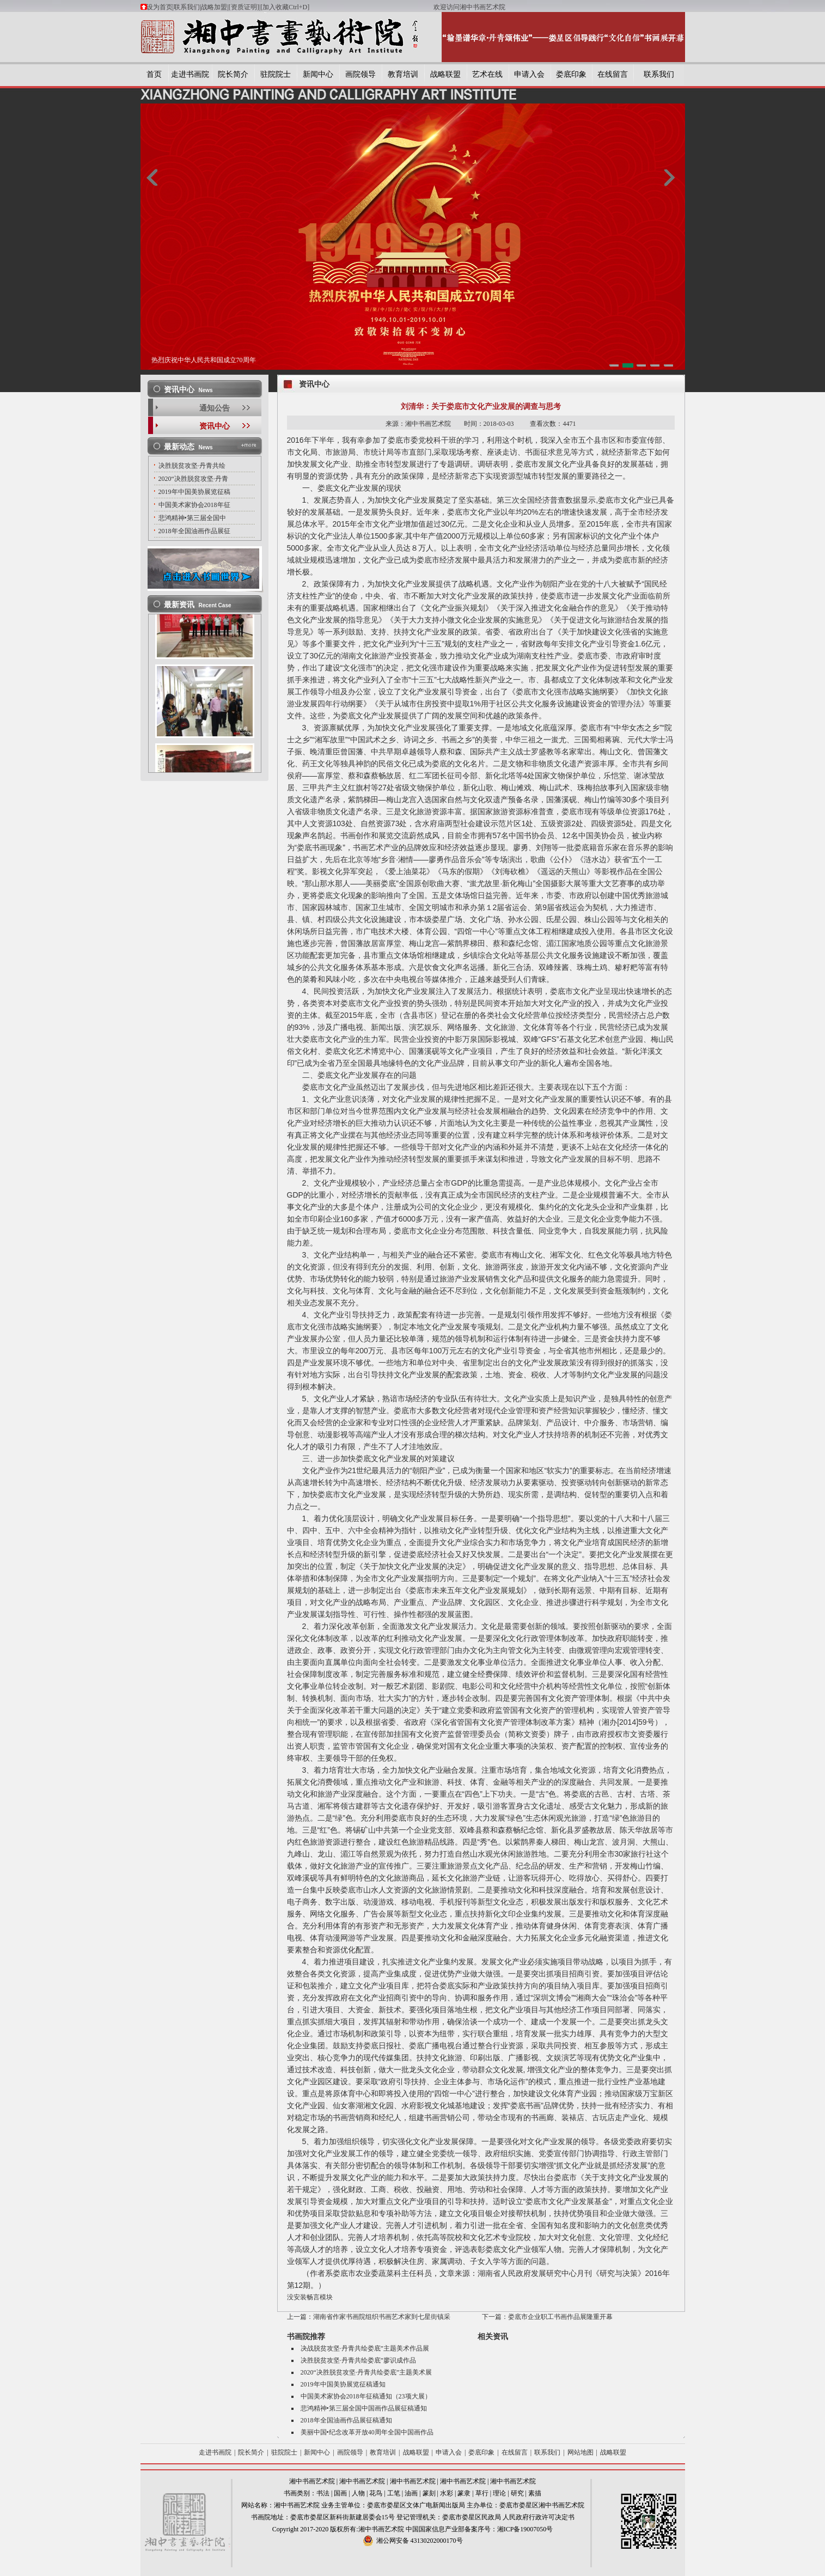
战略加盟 (214, 7)
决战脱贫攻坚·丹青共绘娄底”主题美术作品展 (365, 2348)
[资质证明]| (244, 7)
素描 (534, 2493)
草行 (481, 2493)
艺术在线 (487, 74)
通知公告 (214, 408)
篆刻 (429, 2493)
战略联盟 (445, 74)
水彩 (446, 2493)
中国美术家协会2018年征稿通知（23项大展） (366, 2396)
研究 (517, 2493)
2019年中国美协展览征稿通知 (343, 2384)
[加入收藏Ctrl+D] (346, 7)
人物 (358, 2493)
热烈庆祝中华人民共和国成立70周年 (203, 360)
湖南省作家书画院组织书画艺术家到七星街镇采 (381, 2317)
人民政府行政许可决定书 (539, 2517)
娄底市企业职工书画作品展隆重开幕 (560, 2317)
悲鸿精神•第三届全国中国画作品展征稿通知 (364, 2408)
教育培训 (403, 74)
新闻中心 (318, 74)
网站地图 (580, 2452)
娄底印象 (571, 74)
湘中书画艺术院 (312, 2481)
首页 (154, 74)
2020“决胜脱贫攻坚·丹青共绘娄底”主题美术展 (366, 2372)
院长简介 (233, 74)
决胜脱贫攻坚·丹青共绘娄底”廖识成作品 (358, 2360)
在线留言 (612, 74)
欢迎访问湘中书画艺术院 (469, 7)
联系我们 (187, 7)
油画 (411, 2493)
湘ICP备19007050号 (525, 2529)
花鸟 (375, 2493)
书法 (322, 2493)
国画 (340, 2493)
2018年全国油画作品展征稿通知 (346, 2420)
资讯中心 (214, 426)
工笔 (393, 2493)
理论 (499, 2493)
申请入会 (529, 74)
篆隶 (463, 2493)
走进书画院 (190, 74)
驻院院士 (275, 74)
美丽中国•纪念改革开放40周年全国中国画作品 (367, 2432)
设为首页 (159, 7)
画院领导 (360, 74)
